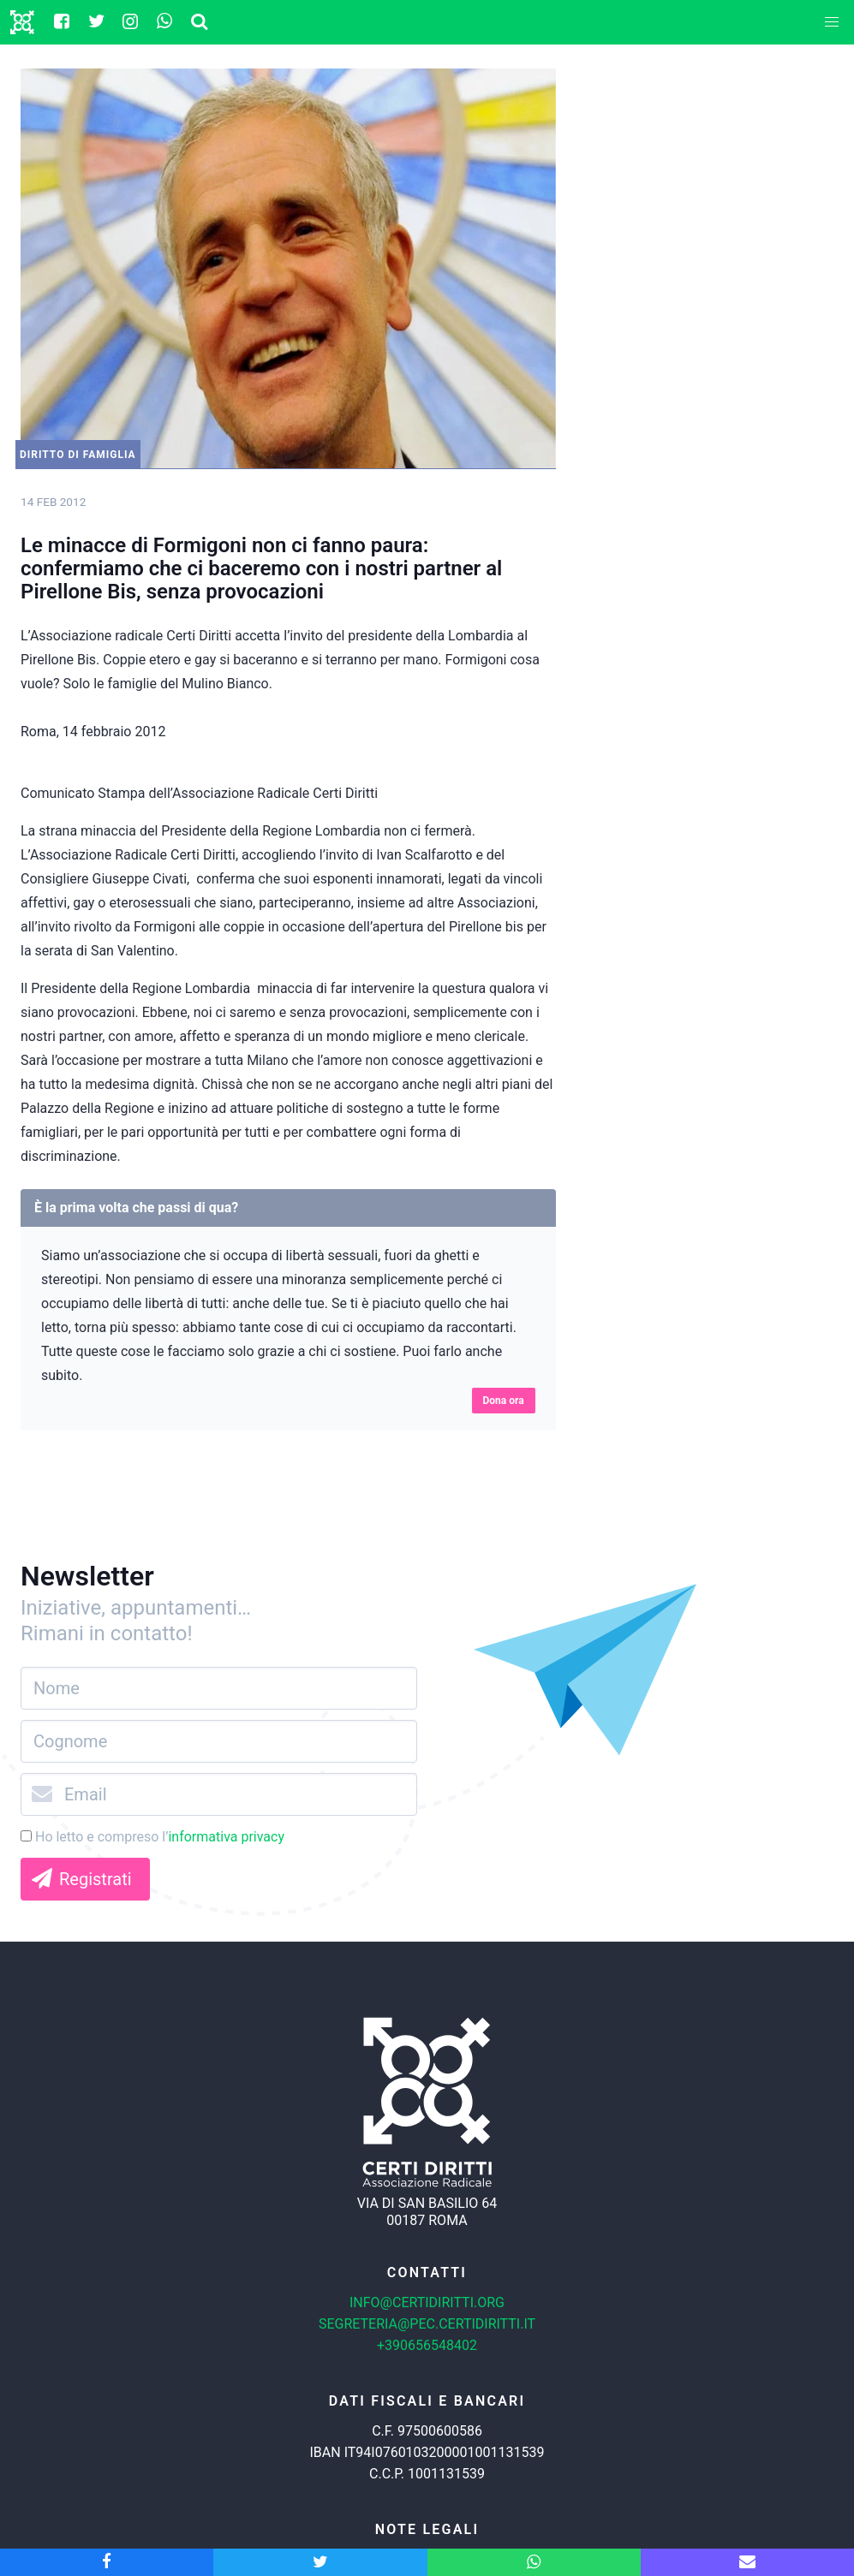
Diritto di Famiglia (78, 455)
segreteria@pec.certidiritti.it (427, 2324)
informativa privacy (226, 1837)
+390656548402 (427, 2345)
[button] (831, 22)
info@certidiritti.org (427, 2302)
